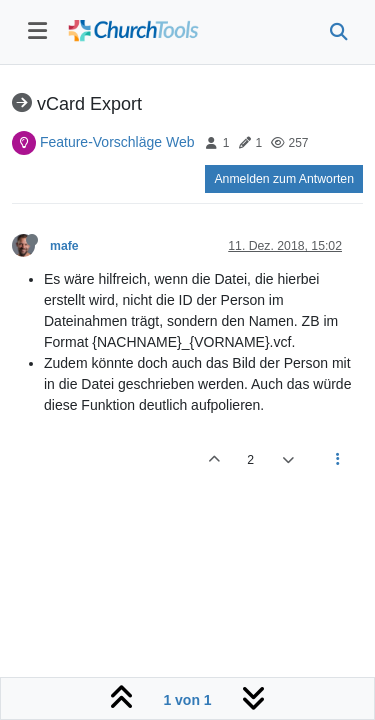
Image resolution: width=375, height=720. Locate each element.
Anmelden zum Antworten (284, 179)
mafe (64, 246)
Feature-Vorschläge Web (117, 142)
